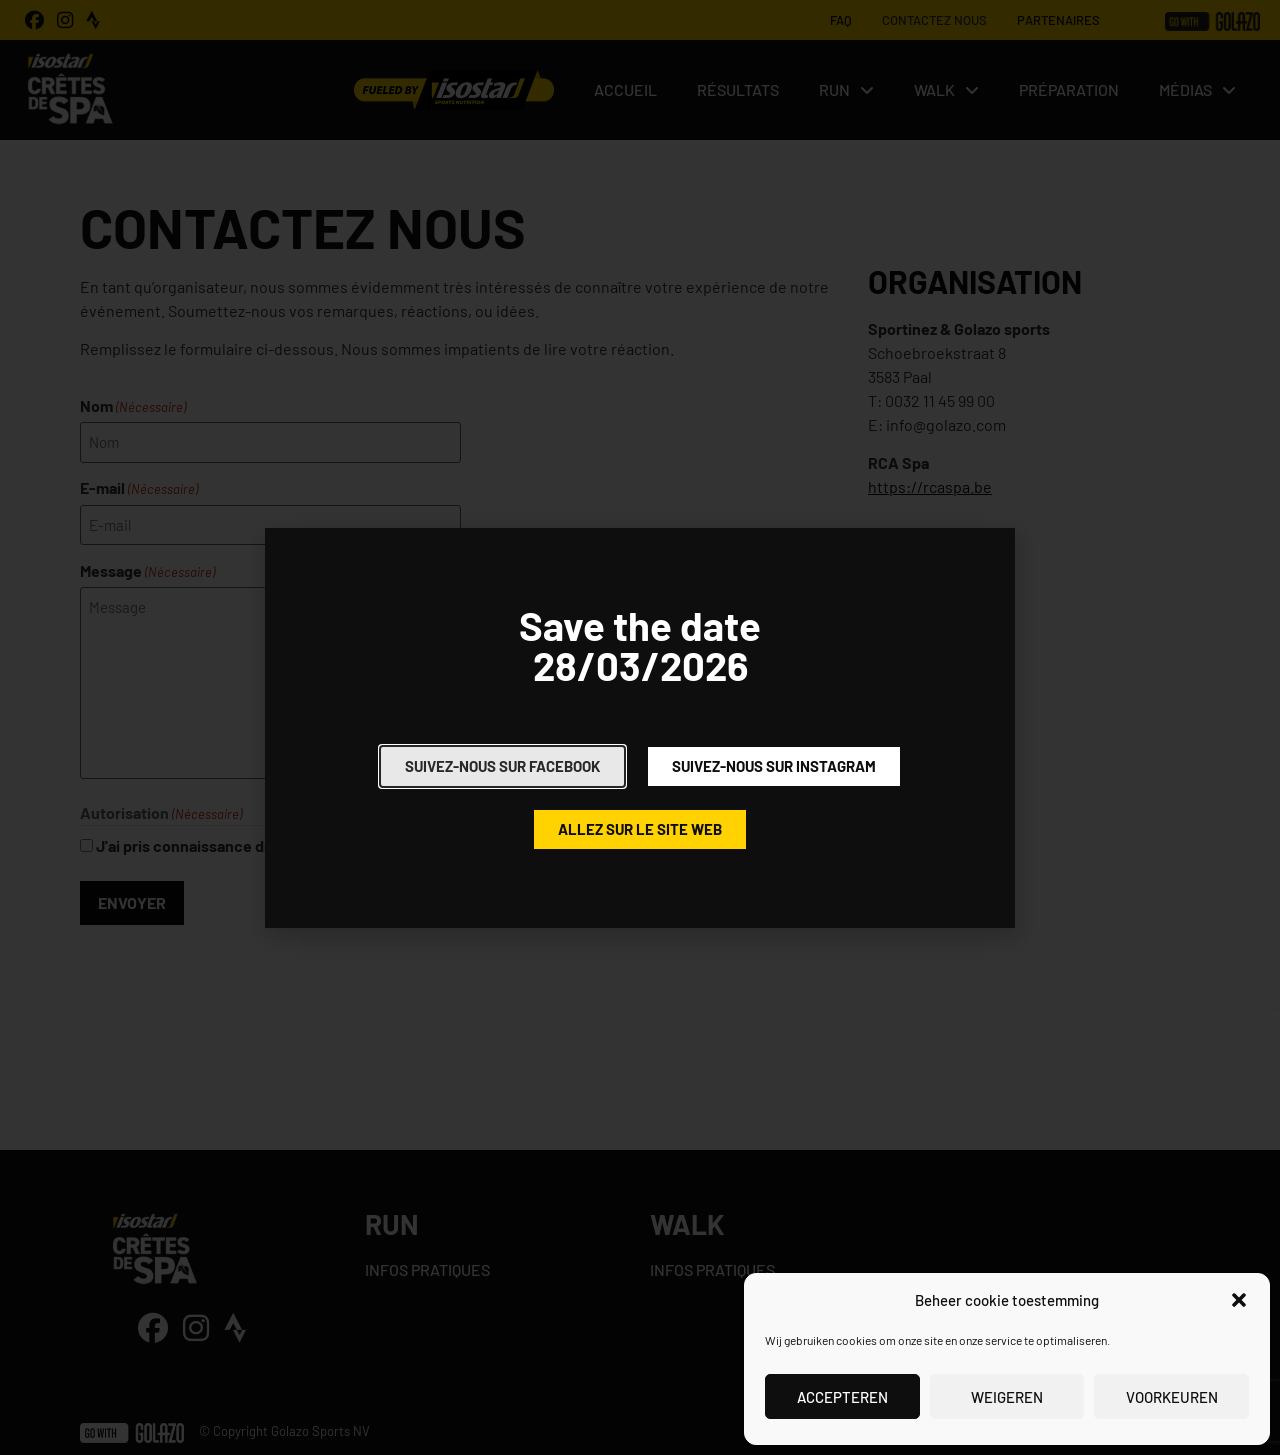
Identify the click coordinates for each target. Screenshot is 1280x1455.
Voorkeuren (1172, 1397)
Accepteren (842, 1397)
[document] (640, 727)
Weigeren (1007, 1397)
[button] (1239, 1300)
